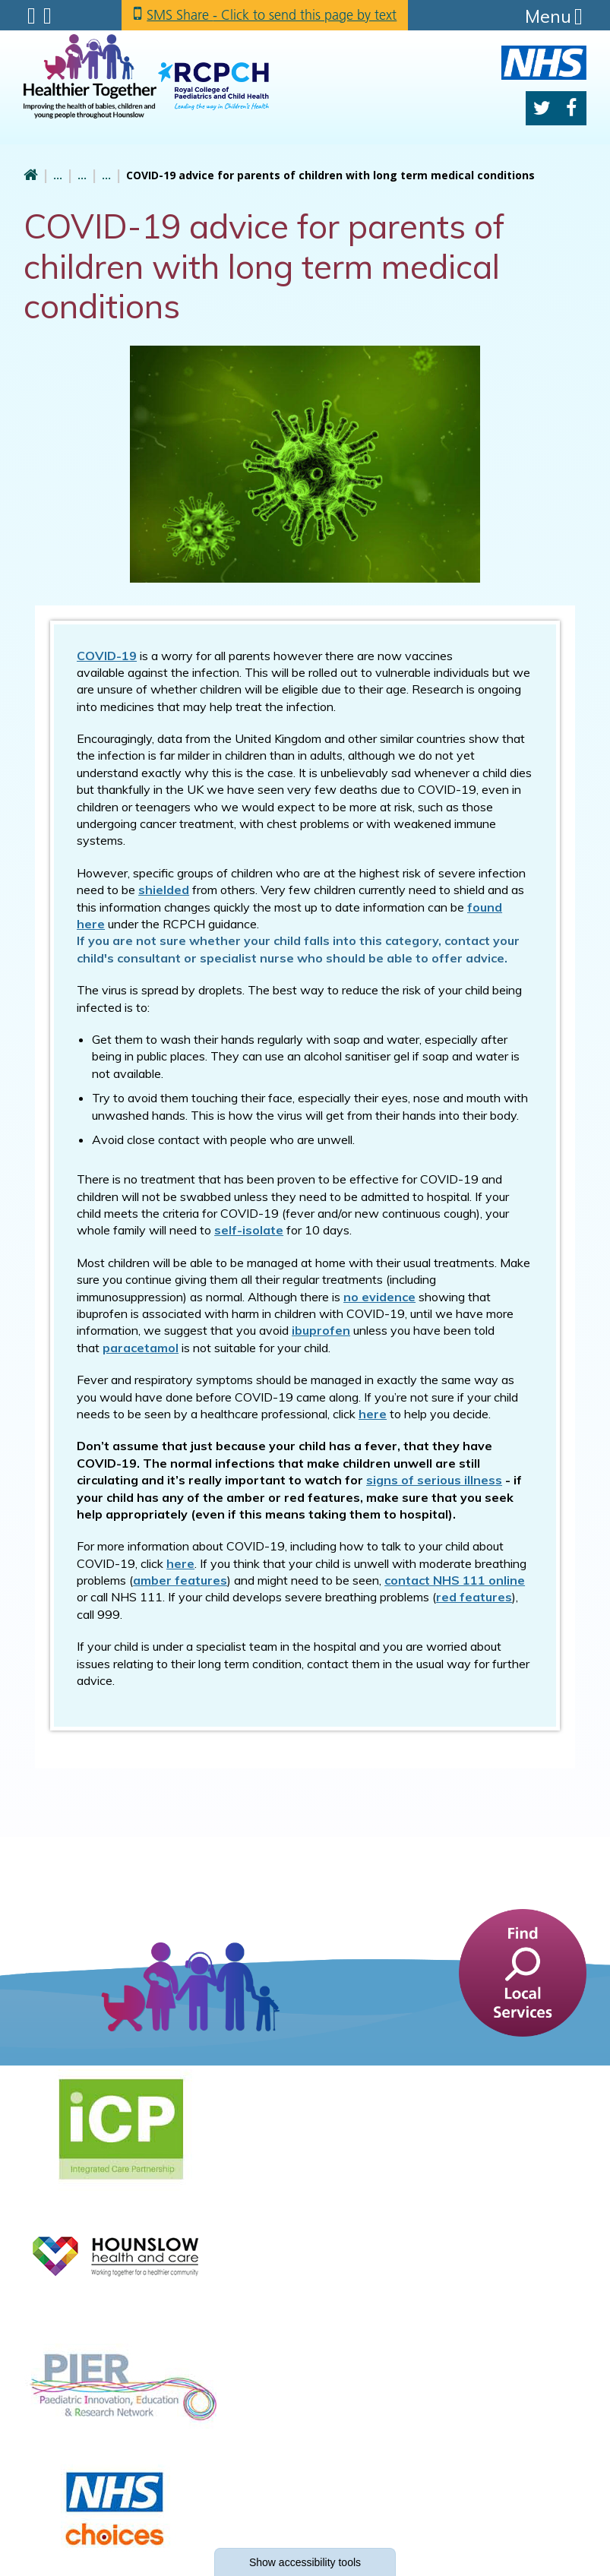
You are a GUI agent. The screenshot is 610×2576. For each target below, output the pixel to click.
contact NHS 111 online (454, 1580)
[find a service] (522, 1972)
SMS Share (273, 15)
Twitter (542, 108)
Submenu (31, 16)
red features (474, 1596)
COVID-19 (107, 655)
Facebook (571, 108)
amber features (180, 1580)
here (180, 1563)
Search (47, 16)
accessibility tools (305, 2562)
